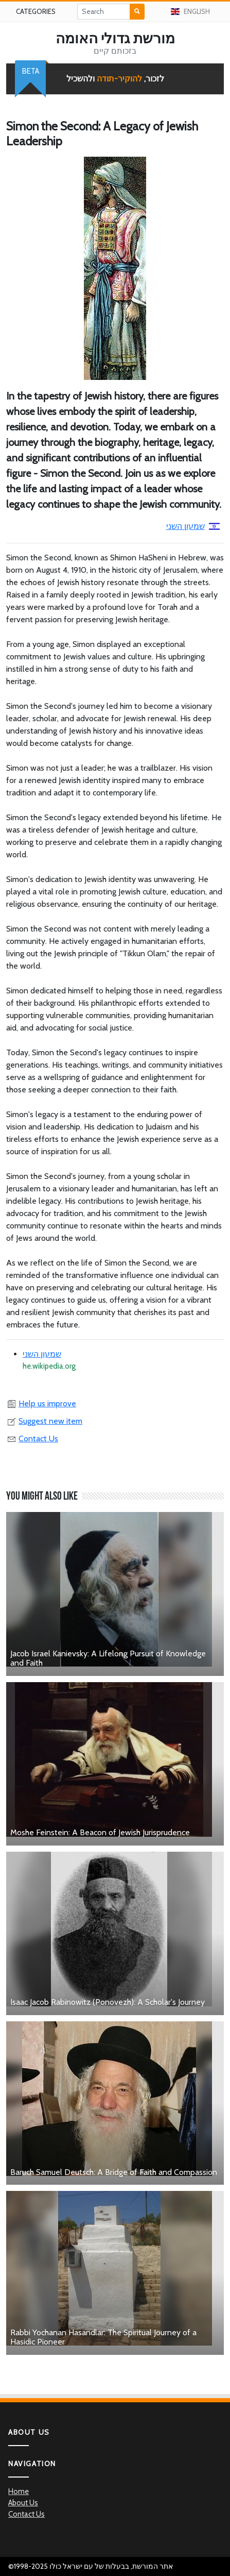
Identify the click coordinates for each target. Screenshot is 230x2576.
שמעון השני (193, 526)
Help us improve (41, 1403)
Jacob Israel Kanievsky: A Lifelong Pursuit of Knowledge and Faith (108, 1658)
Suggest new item (44, 1421)
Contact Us (32, 1438)
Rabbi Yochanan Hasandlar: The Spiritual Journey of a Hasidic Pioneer (103, 2337)
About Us (23, 2502)
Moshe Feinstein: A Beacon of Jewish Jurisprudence (100, 1832)
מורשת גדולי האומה (115, 38)
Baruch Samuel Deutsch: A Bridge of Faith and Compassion (113, 2172)
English (190, 11)
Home (18, 2491)
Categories (36, 11)
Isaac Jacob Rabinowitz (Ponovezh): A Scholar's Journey (107, 2002)
